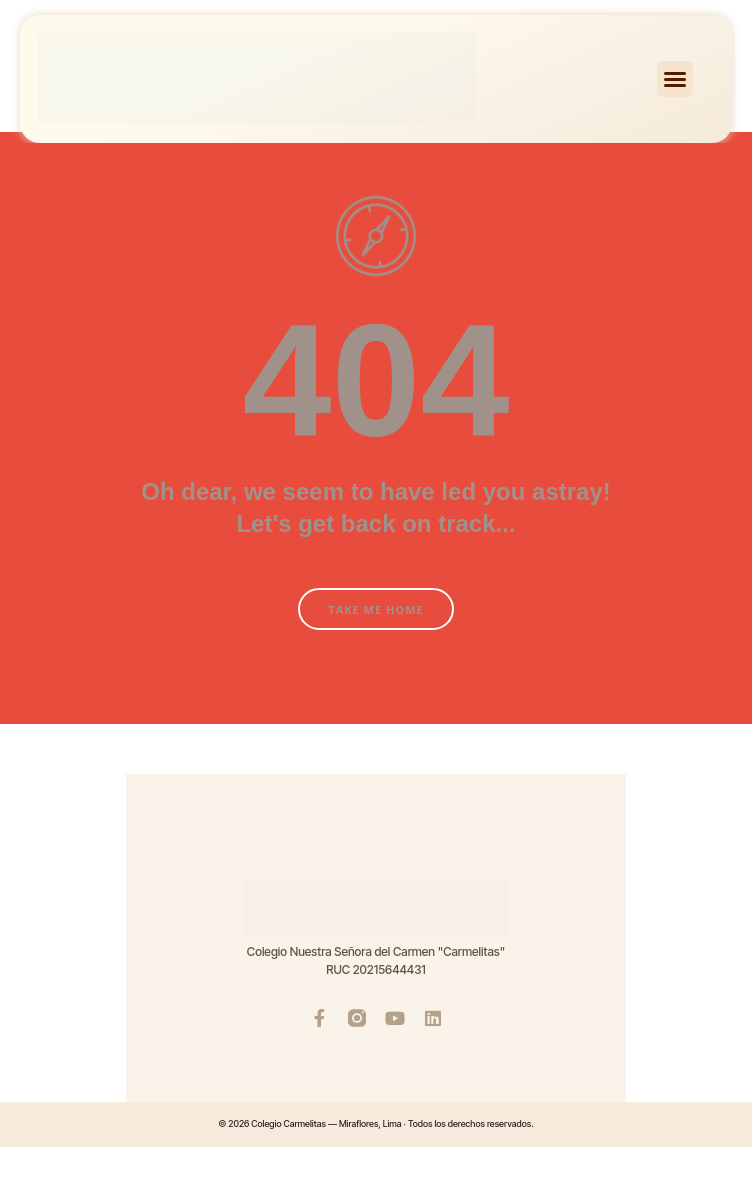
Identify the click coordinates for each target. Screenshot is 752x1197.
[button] (675, 79)
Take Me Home (375, 609)
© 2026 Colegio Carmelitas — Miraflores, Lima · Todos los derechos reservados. (375, 1123)
